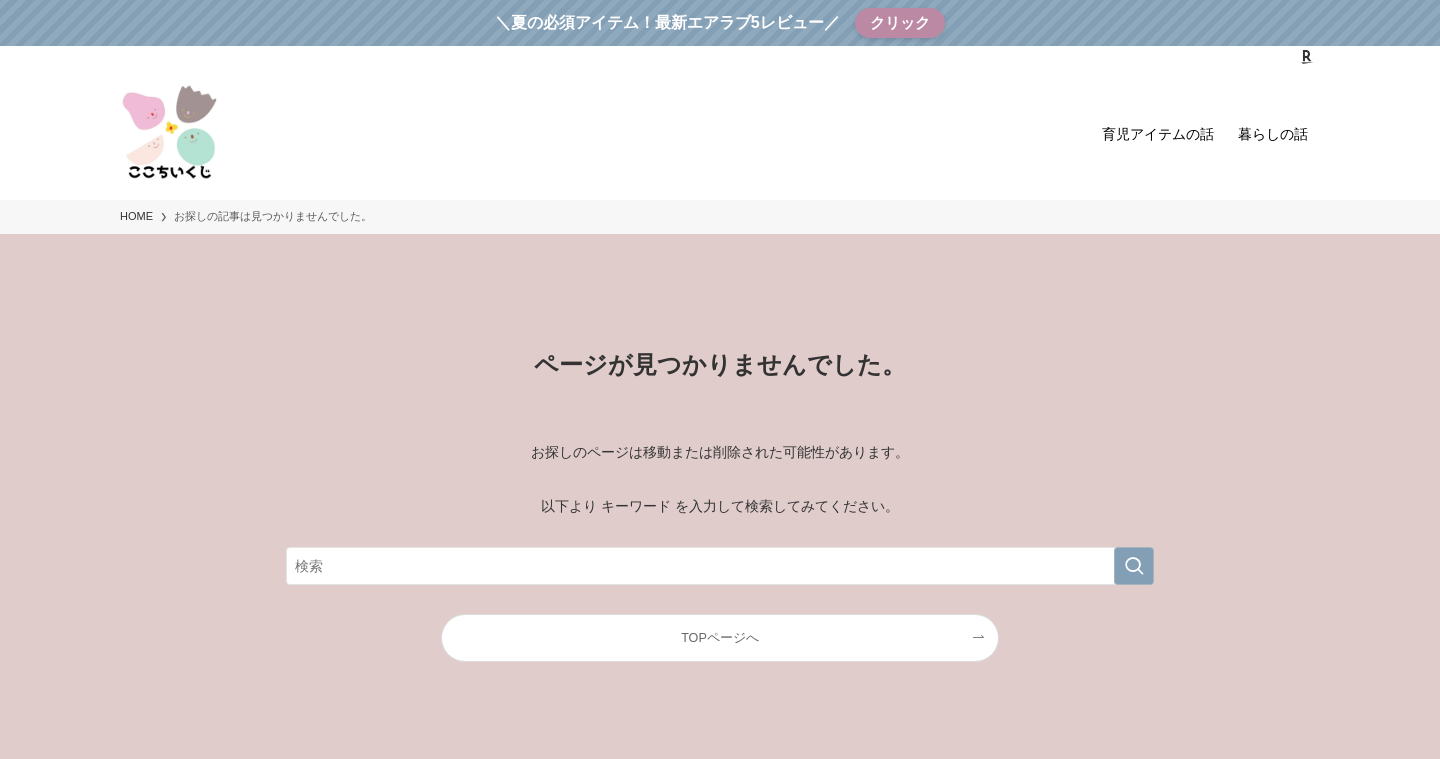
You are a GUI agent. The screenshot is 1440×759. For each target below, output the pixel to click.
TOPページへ (720, 638)
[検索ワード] (720, 566)
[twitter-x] (1255, 57)
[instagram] (1281, 57)
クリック (900, 22)
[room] (1307, 57)
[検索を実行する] (1134, 566)
